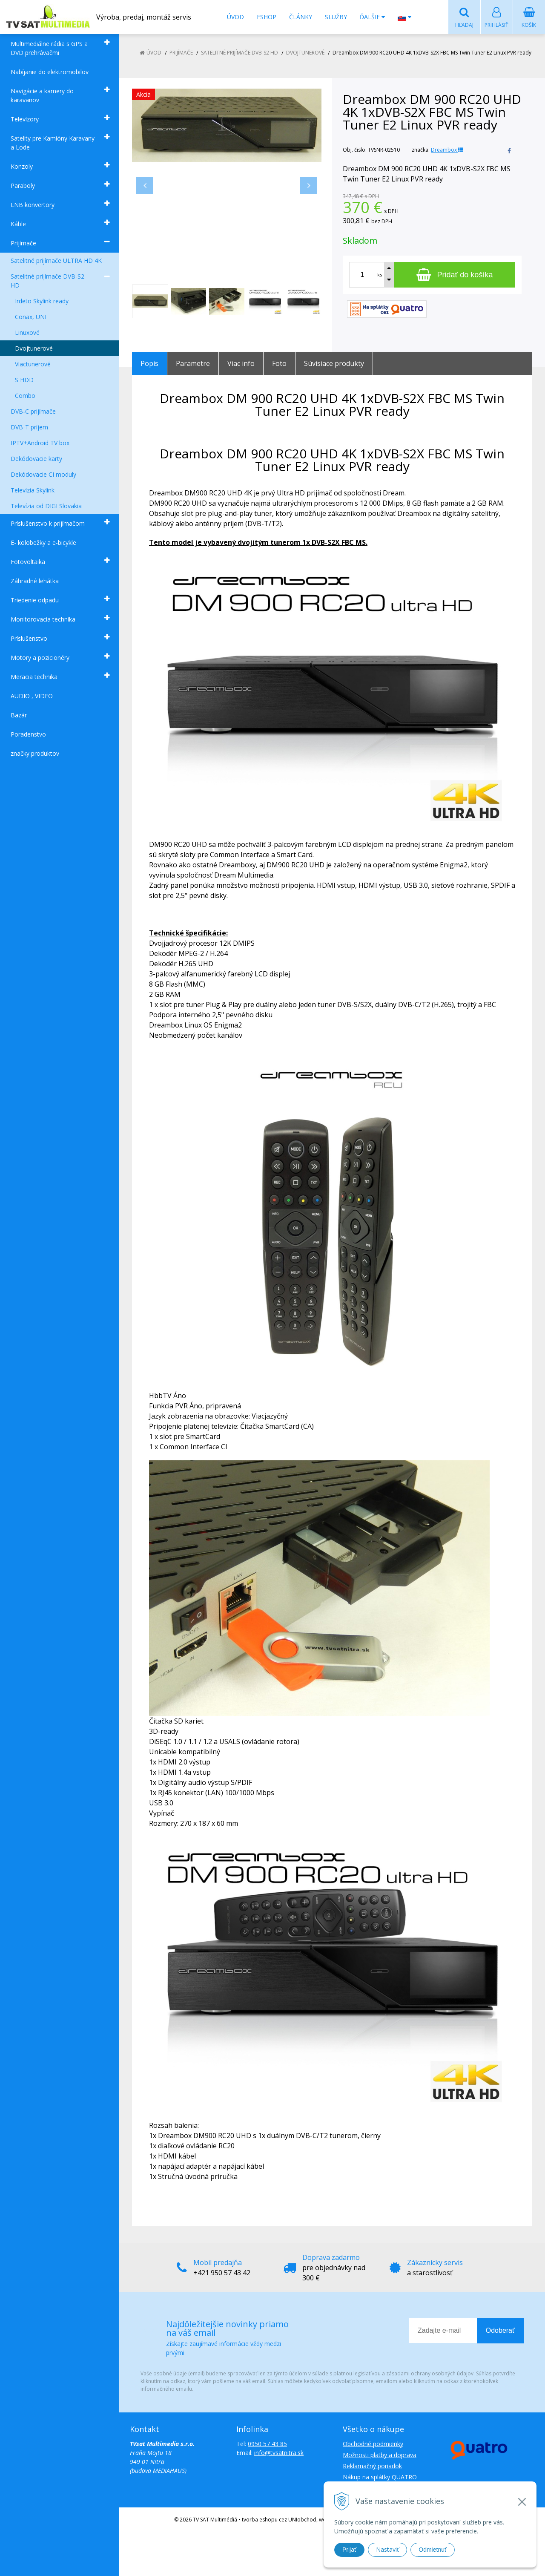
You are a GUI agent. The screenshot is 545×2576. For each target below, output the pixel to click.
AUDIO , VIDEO (32, 696)
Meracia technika (34, 677)
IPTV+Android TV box (40, 443)
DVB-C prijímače (33, 412)
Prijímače (23, 243)
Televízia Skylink (32, 490)
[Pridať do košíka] (454, 275)
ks (379, 275)
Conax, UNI (30, 317)
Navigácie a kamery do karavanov (42, 95)
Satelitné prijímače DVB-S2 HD (47, 281)
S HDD (24, 380)
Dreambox (447, 150)
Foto (279, 363)
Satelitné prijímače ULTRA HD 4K (56, 261)
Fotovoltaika (28, 562)
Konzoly (22, 167)
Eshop (266, 17)
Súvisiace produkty (334, 363)
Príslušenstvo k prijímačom (48, 524)
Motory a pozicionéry (40, 658)
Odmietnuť (433, 2549)
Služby (336, 17)
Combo (25, 396)
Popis (149, 363)
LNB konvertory (32, 205)
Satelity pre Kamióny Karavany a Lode (53, 143)
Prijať (349, 2549)
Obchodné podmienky (373, 2444)
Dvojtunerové (34, 349)
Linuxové (27, 333)
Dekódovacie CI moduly (43, 475)
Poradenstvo (28, 735)
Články (300, 17)
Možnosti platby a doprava (379, 2455)
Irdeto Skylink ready (42, 301)
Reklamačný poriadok (372, 2466)
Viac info (241, 363)
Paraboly (23, 186)
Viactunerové (33, 364)
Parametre (193, 363)
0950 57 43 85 (267, 2444)
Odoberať (500, 2330)
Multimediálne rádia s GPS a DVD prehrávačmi (49, 48)
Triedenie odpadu (35, 600)
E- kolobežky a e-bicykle (43, 543)
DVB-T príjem (29, 427)
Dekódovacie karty (36, 459)
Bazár (19, 715)
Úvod (235, 17)
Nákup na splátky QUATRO (380, 2477)
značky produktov (35, 754)
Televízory (25, 119)
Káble (18, 224)
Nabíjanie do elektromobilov (50, 72)
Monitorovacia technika (43, 620)
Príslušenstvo (29, 639)
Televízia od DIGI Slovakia (46, 506)
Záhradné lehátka (35, 581)
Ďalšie (372, 17)
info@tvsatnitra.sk (279, 2453)
